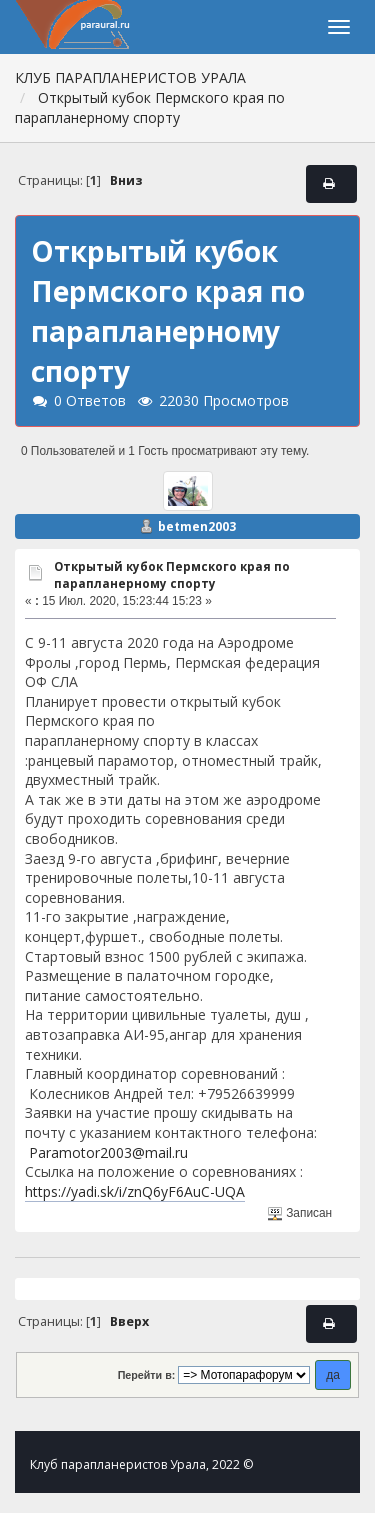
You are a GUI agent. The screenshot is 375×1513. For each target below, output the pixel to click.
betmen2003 (197, 526)
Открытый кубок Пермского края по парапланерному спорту (172, 575)
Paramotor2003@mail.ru (108, 1152)
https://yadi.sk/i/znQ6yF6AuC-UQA (135, 1191)
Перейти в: (147, 1375)
